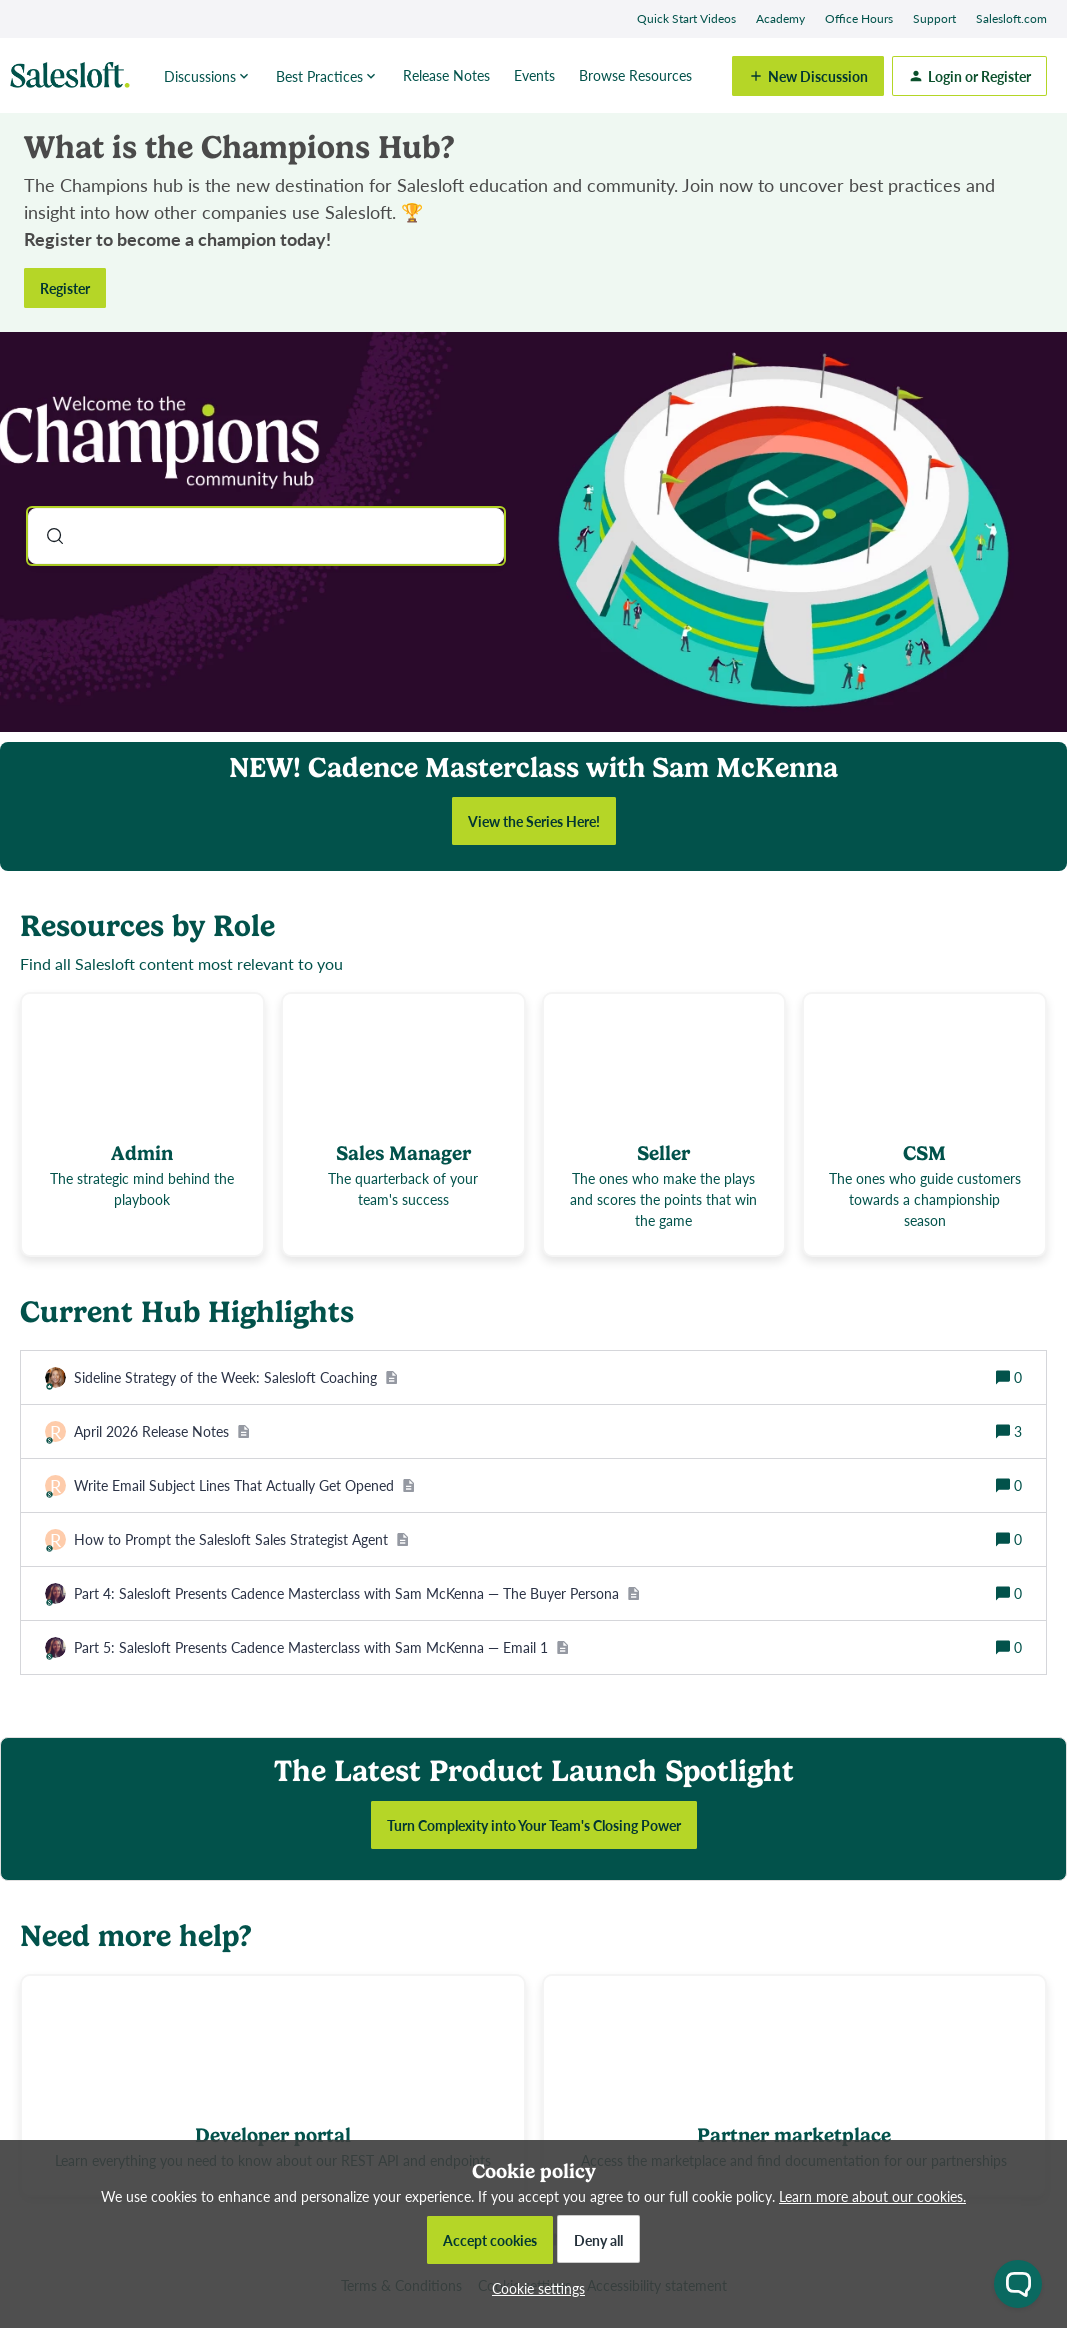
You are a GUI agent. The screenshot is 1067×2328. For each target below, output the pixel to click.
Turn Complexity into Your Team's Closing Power (534, 1825)
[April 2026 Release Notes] (162, 1431)
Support (934, 18)
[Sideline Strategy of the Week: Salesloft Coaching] (236, 1377)
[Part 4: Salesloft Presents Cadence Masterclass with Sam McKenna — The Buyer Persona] (357, 1593)
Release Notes (446, 75)
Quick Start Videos (686, 18)
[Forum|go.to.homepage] (75, 76)
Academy (780, 18)
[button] (533, 2288)
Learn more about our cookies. (872, 2196)
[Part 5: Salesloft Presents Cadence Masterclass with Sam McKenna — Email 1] (321, 1647)
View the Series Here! (534, 821)
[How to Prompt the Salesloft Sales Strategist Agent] (241, 1539)
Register (65, 288)
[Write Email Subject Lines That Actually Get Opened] (244, 1485)
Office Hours (859, 18)
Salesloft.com (1011, 18)
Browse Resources (635, 75)
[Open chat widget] (1018, 2284)
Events (534, 75)
